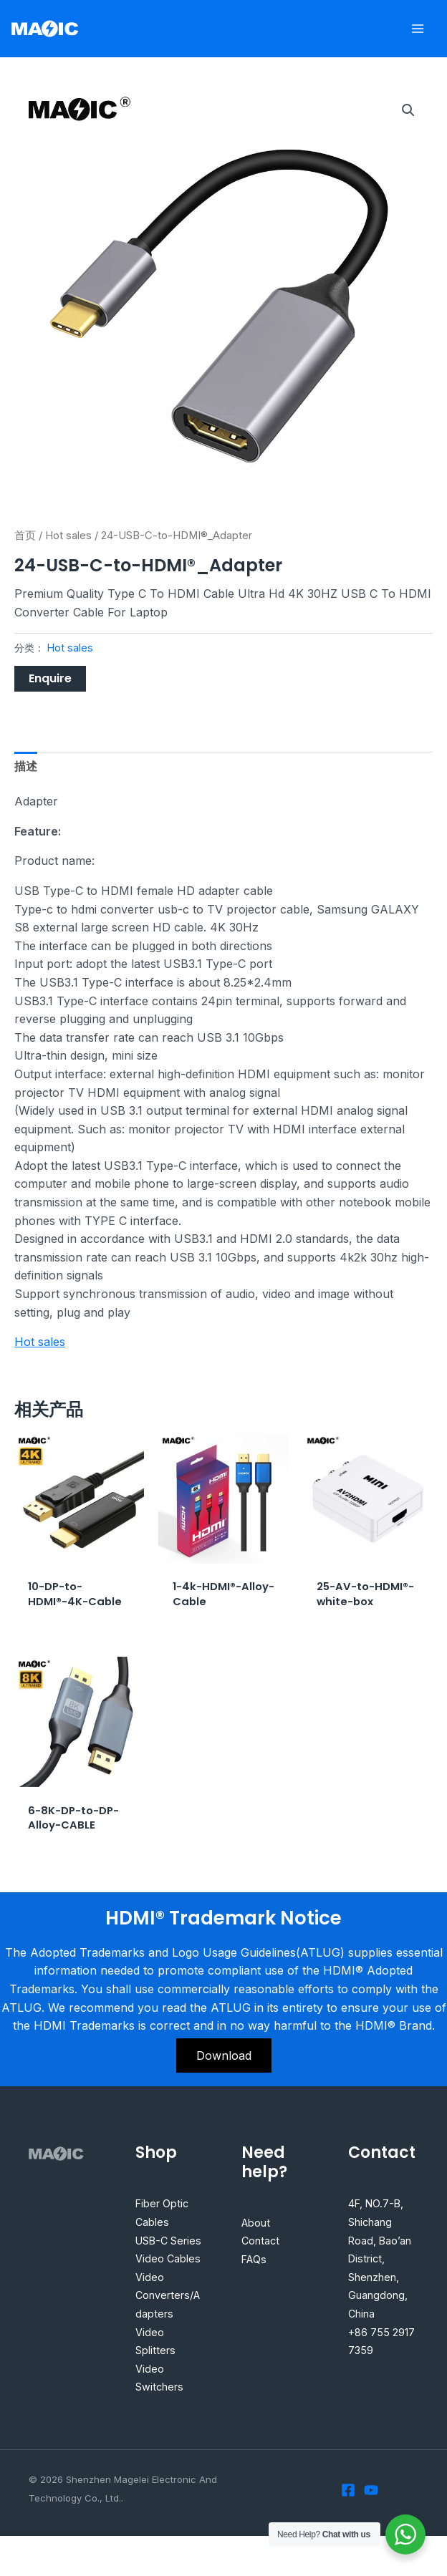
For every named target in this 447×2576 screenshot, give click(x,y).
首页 (25, 535)
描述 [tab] (25, 766)
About (258, 2244)
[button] (408, 110)
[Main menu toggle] (418, 28)
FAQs (255, 2280)
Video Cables (170, 2298)
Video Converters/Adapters (168, 2335)
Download (223, 2077)
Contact (262, 2262)
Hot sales (68, 535)
